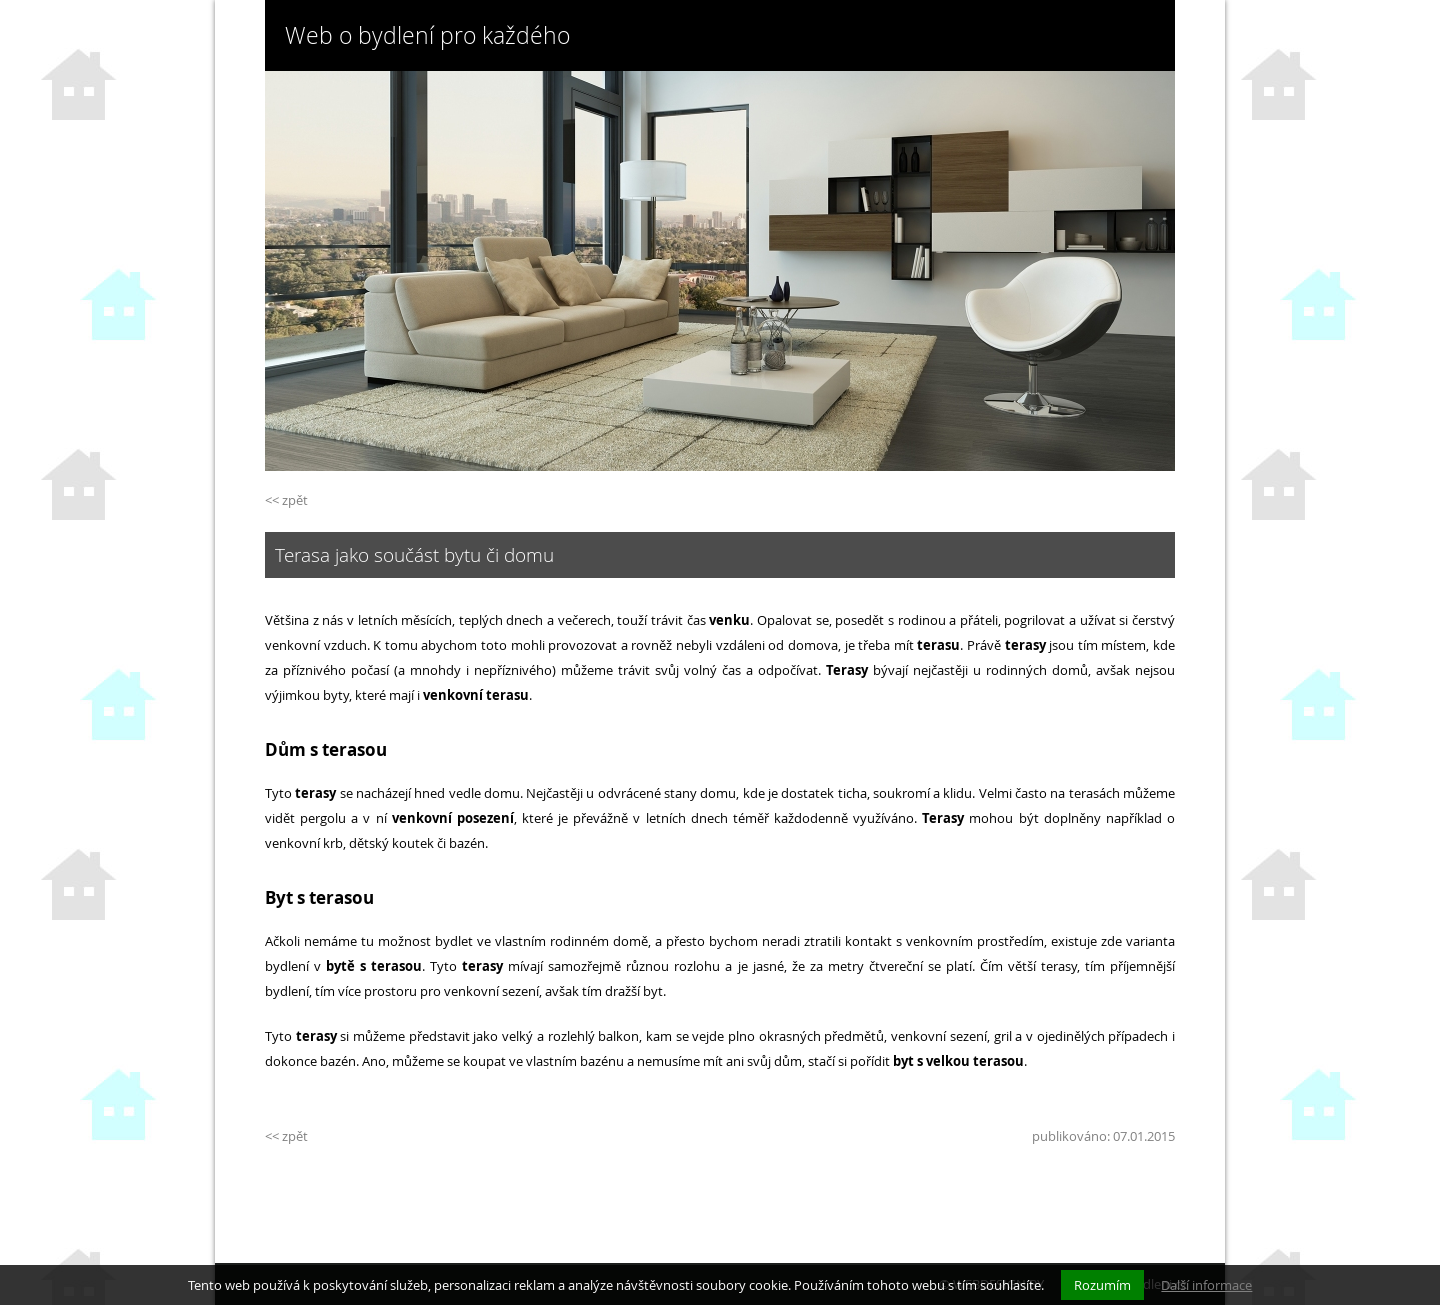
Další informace (1206, 1285)
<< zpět (286, 500)
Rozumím (1102, 1285)
